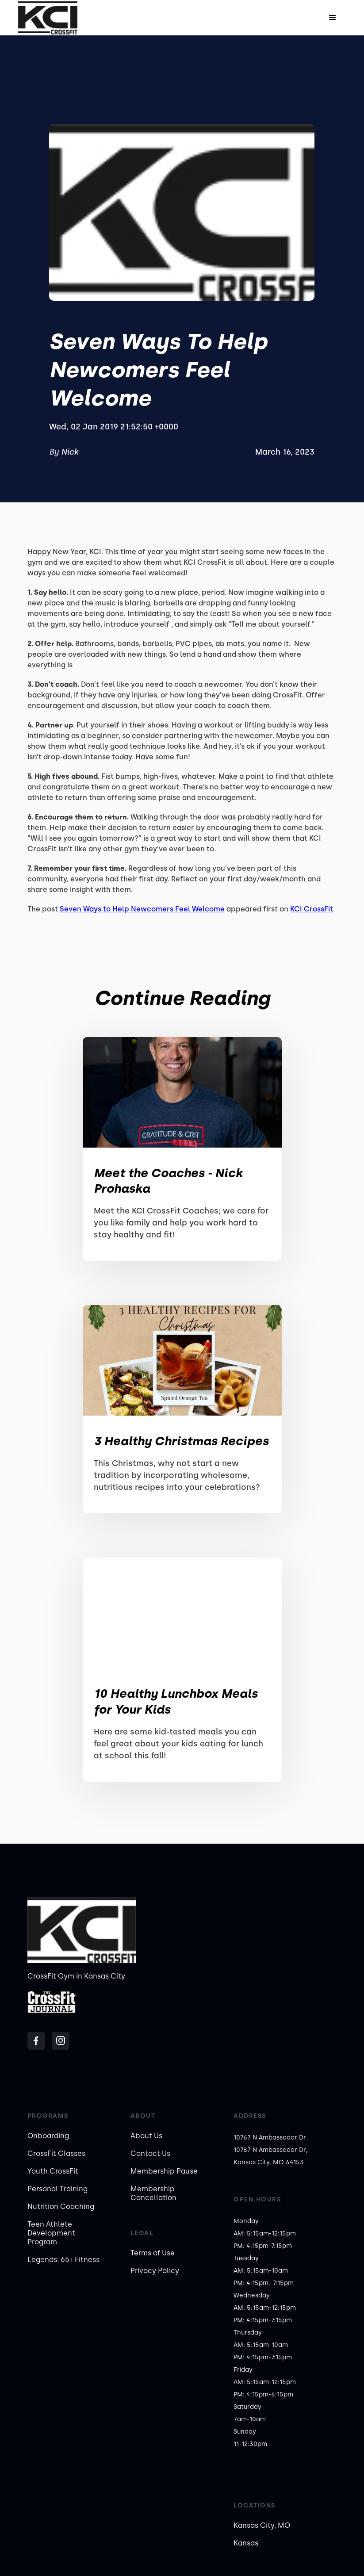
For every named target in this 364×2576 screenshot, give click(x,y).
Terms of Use (152, 2253)
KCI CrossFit (311, 909)
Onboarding (48, 2136)
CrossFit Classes (56, 2153)
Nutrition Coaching (60, 2206)
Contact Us (150, 2153)
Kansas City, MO (262, 2525)
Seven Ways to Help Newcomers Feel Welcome (142, 909)
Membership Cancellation (153, 2193)
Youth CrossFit (52, 2171)
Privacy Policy (154, 2270)
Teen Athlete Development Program (51, 2233)
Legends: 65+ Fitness (63, 2259)
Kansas (246, 2543)
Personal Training (57, 2189)
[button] (332, 17)
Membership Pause (164, 2171)
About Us (146, 2136)
